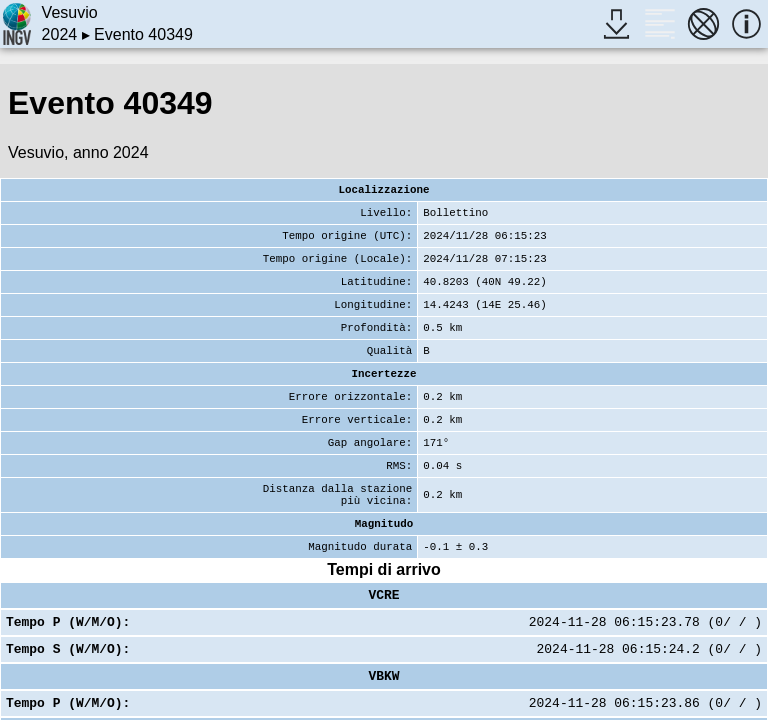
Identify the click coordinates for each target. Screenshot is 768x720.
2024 (60, 34)
